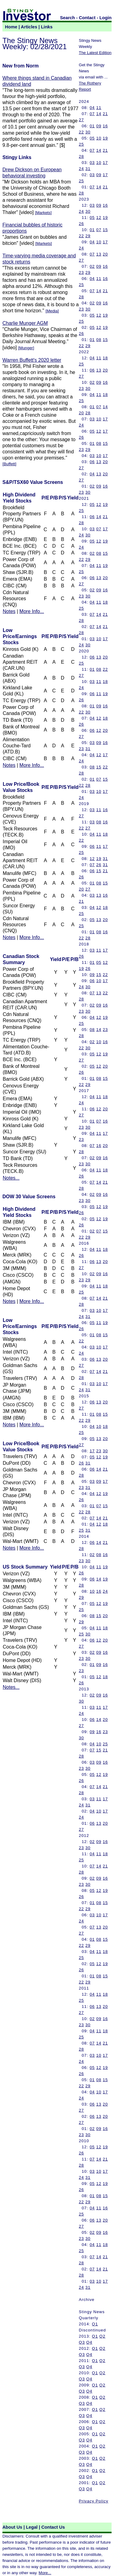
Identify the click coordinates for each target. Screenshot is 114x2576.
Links (47, 26)
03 (92, 162)
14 (98, 113)
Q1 (95, 2324)
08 (98, 339)
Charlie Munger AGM (25, 323)
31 (88, 168)
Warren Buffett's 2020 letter (31, 360)
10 (98, 138)
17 (105, 162)
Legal (31, 2527)
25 (81, 144)
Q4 (89, 2342)
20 (105, 254)
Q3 (82, 2342)
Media (52, 311)
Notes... (11, 1178)
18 (105, 358)
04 (92, 107)
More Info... (31, 611)
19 (105, 138)
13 (98, 254)
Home (11, 26)
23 (81, 272)
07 (92, 113)
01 (92, 126)
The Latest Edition (95, 52)
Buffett (9, 464)
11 (98, 107)
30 (88, 132)
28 (81, 156)
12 (98, 217)
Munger (26, 348)
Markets (43, 212)
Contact (87, 17)
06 (92, 370)
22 (81, 132)
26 (81, 223)
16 (105, 126)
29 (88, 236)
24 (81, 168)
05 (92, 138)
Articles (29, 26)
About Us (12, 2527)
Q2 (102, 2336)
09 (98, 126)
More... (45, 2573)
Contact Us (53, 2527)
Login (105, 17)
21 (105, 113)
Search (67, 17)
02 (92, 266)
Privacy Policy (93, 2501)
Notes (9, 611)
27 (81, 120)
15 (105, 229)
